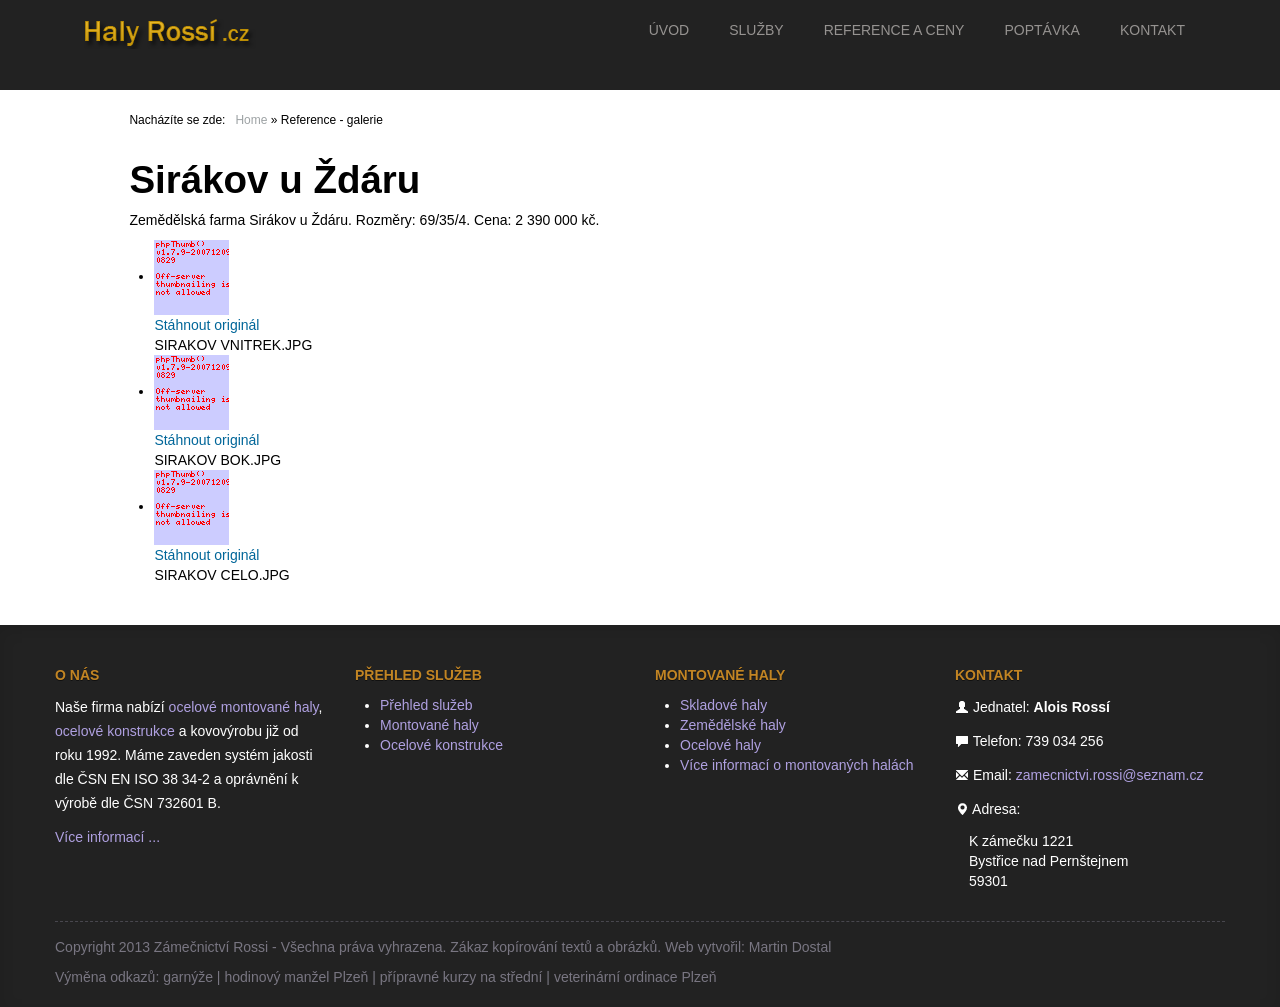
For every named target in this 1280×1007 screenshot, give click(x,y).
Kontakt (1152, 30)
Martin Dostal (790, 947)
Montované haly (429, 725)
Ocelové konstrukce (441, 745)
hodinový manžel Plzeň (296, 977)
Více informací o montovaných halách (796, 765)
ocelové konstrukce (115, 731)
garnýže (188, 977)
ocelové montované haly (244, 707)
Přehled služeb (426, 705)
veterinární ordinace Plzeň (635, 977)
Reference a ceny (894, 30)
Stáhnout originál (206, 325)
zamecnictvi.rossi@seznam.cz (1110, 775)
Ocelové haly (720, 745)
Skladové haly (723, 705)
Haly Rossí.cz (175, 30)
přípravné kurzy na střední (461, 977)
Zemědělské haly (733, 725)
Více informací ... (107, 837)
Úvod (669, 30)
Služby (756, 30)
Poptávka (1041, 30)
